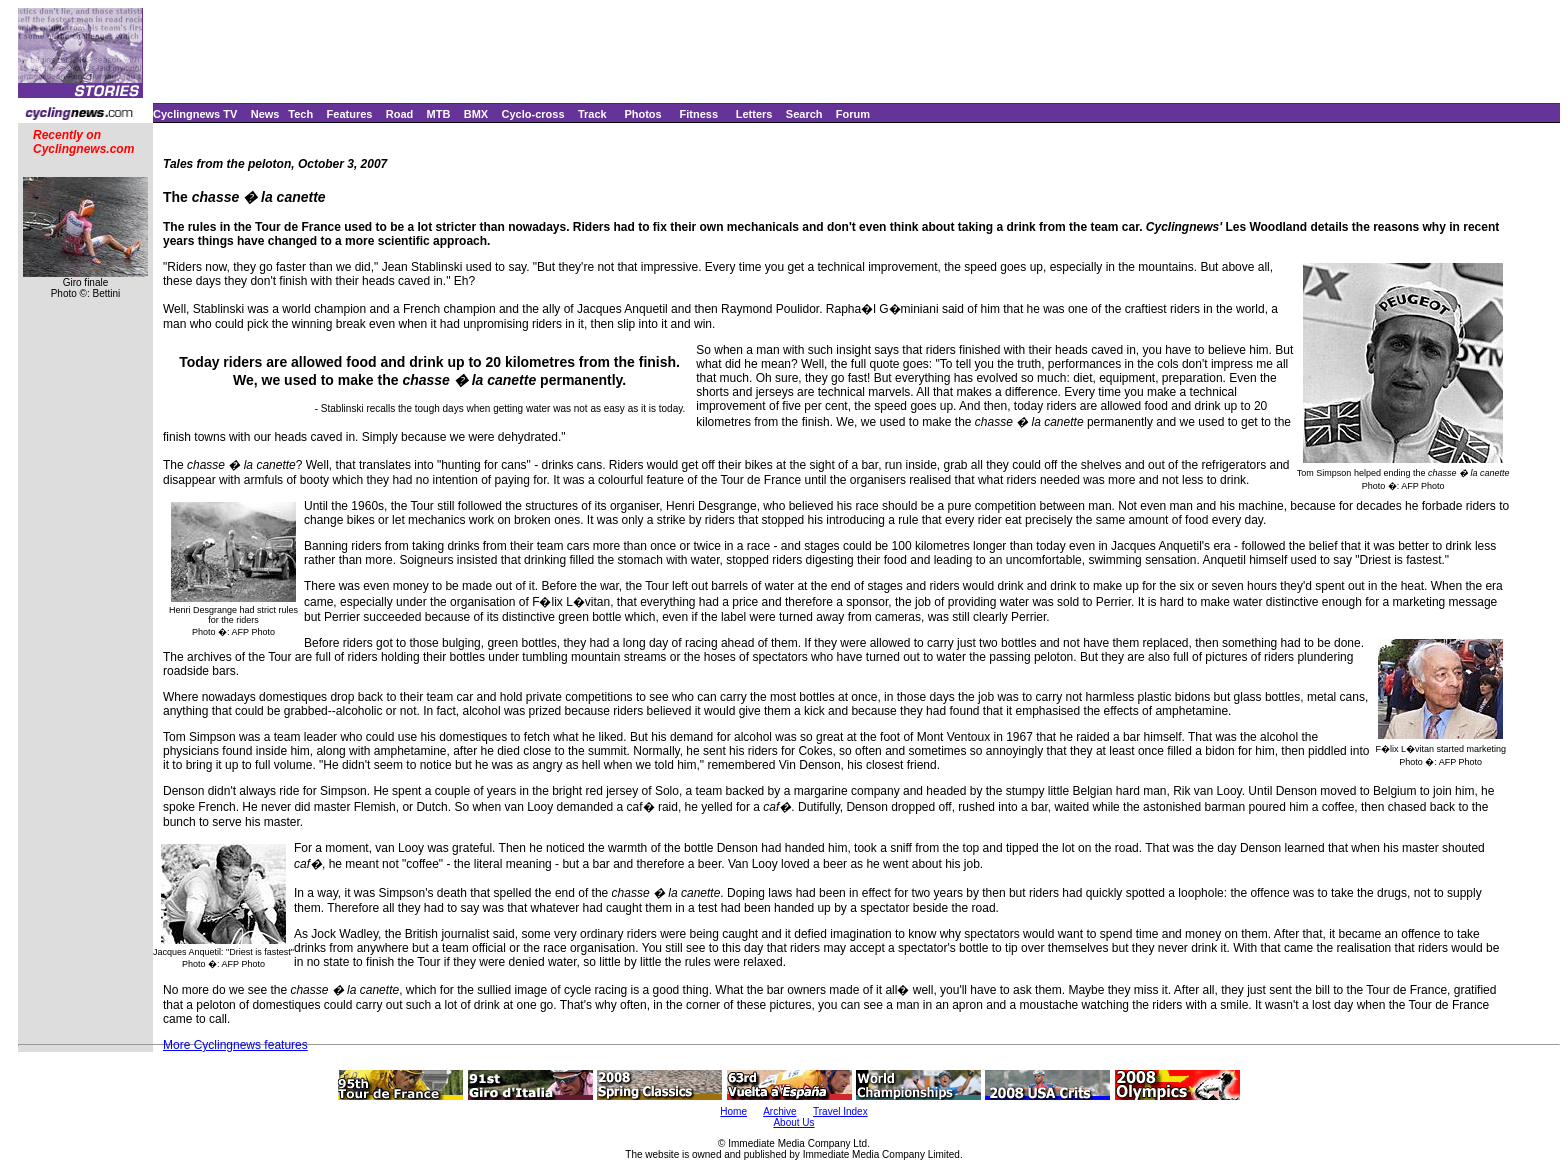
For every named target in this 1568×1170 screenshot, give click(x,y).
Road (400, 114)
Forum (853, 114)
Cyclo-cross (533, 114)
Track (592, 114)
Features (350, 114)
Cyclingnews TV (195, 114)
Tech (300, 114)
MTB (439, 114)
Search (804, 114)
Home (733, 1111)
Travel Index (840, 1111)
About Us (793, 1122)
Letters (754, 114)
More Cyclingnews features (235, 1045)
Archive (779, 1111)
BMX (476, 114)
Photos (642, 114)
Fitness (698, 114)
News (265, 114)
